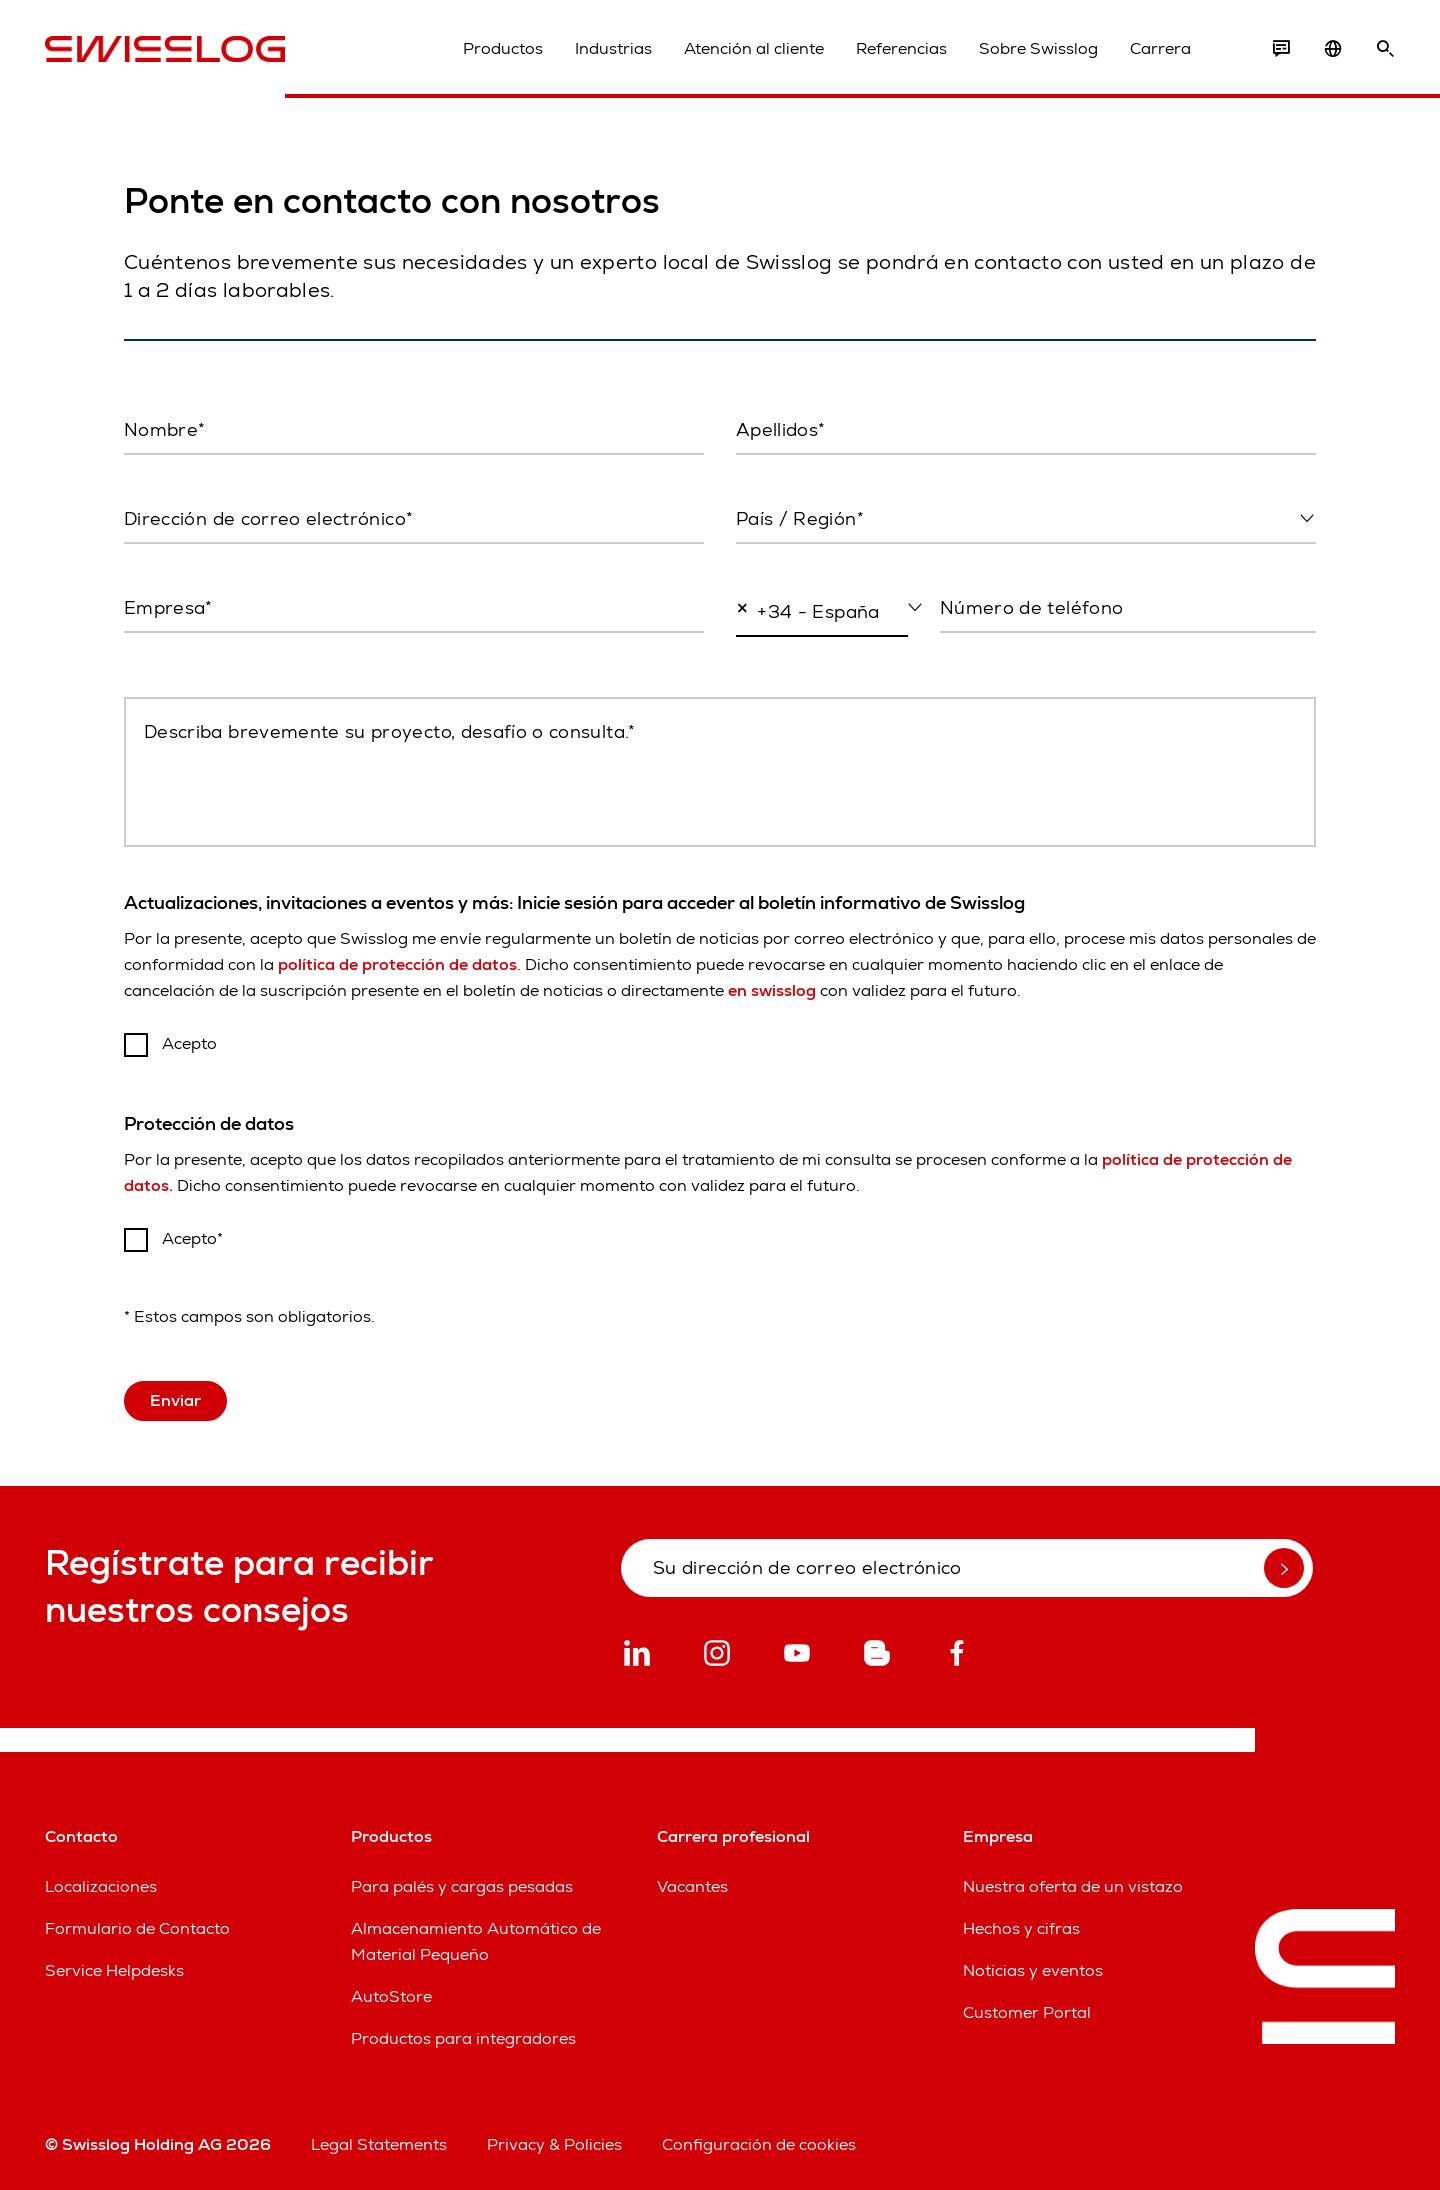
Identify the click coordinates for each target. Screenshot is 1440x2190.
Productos (503, 48)
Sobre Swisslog (1038, 48)
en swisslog (772, 990)
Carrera (1160, 48)
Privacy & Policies (554, 2144)
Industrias (613, 48)
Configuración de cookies (759, 2144)
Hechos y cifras (1021, 1928)
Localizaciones (101, 1886)
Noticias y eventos (1033, 1970)
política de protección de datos (397, 964)
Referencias (901, 48)
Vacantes (692, 1886)
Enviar (175, 1400)
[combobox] (1026, 520)
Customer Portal (1027, 2012)
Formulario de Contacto (137, 1928)
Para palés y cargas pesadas (462, 1886)
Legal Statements (379, 2144)
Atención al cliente (754, 48)
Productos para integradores (463, 2038)
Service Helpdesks (114, 1970)
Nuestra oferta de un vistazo (1073, 1886)
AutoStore (391, 1996)
